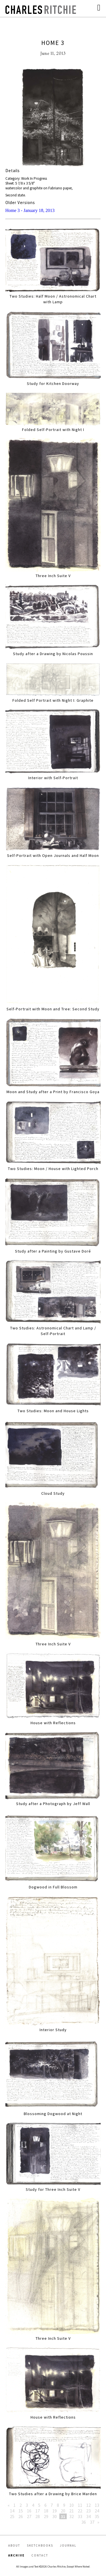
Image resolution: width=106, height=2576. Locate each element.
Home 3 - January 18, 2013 (30, 210)
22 (80, 2511)
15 (20, 2511)
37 (92, 2522)
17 (37, 2511)
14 (12, 2511)
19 (54, 2511)
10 (71, 2505)
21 (71, 2511)
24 (97, 2511)
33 (80, 2516)
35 (97, 2516)
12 (88, 2505)
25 (12, 2516)
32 (71, 2516)
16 (29, 2511)
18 (46, 2511)
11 (80, 2505)
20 (63, 2511)
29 (46, 2516)
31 (63, 2516)
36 (83, 2522)
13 (97, 2505)
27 (29, 2516)
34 (88, 2516)
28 (37, 2516)
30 (54, 2516)
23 (88, 2511)
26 (20, 2516)
